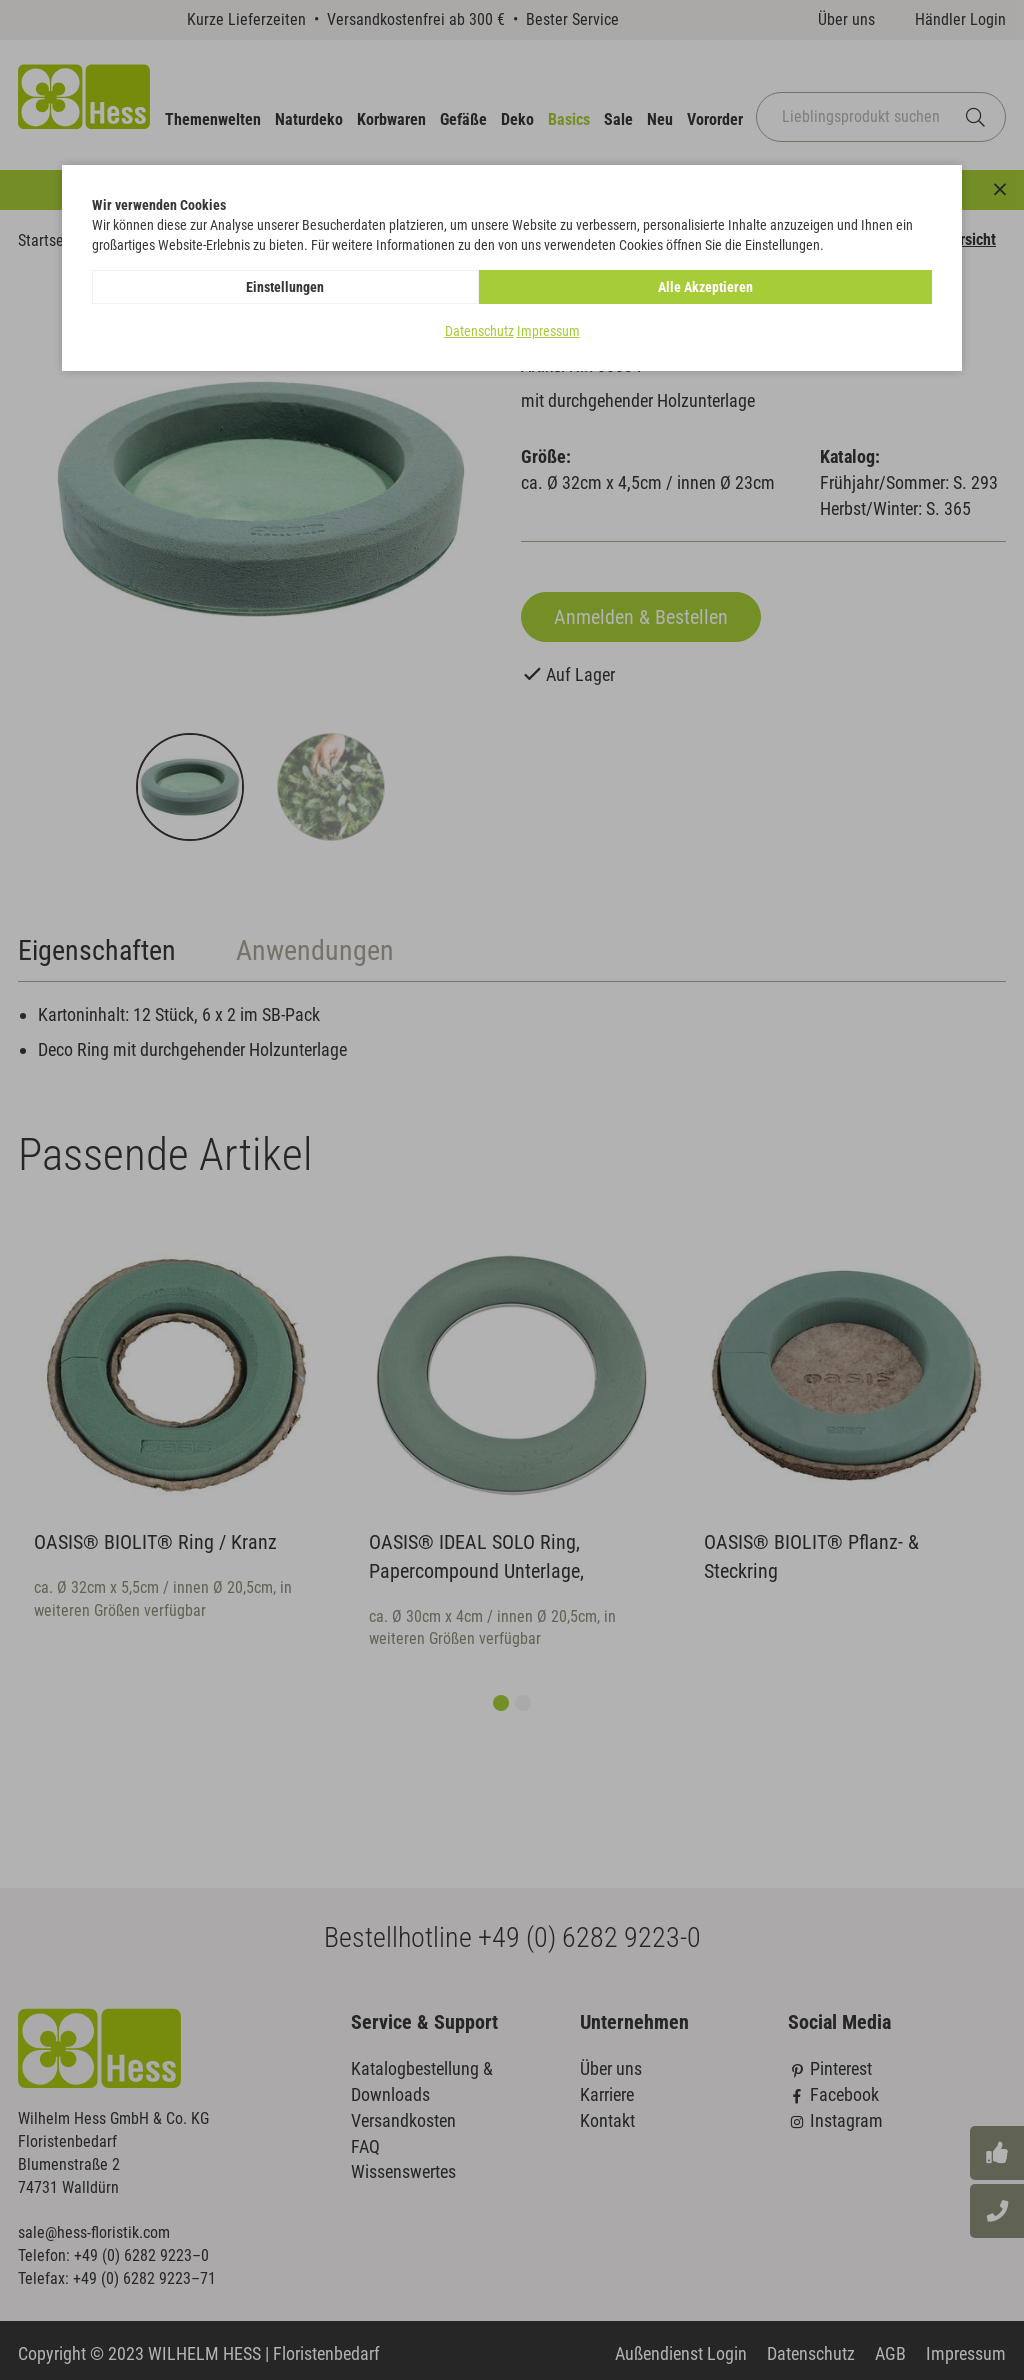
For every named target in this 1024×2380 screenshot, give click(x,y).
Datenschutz (479, 331)
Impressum (548, 331)
